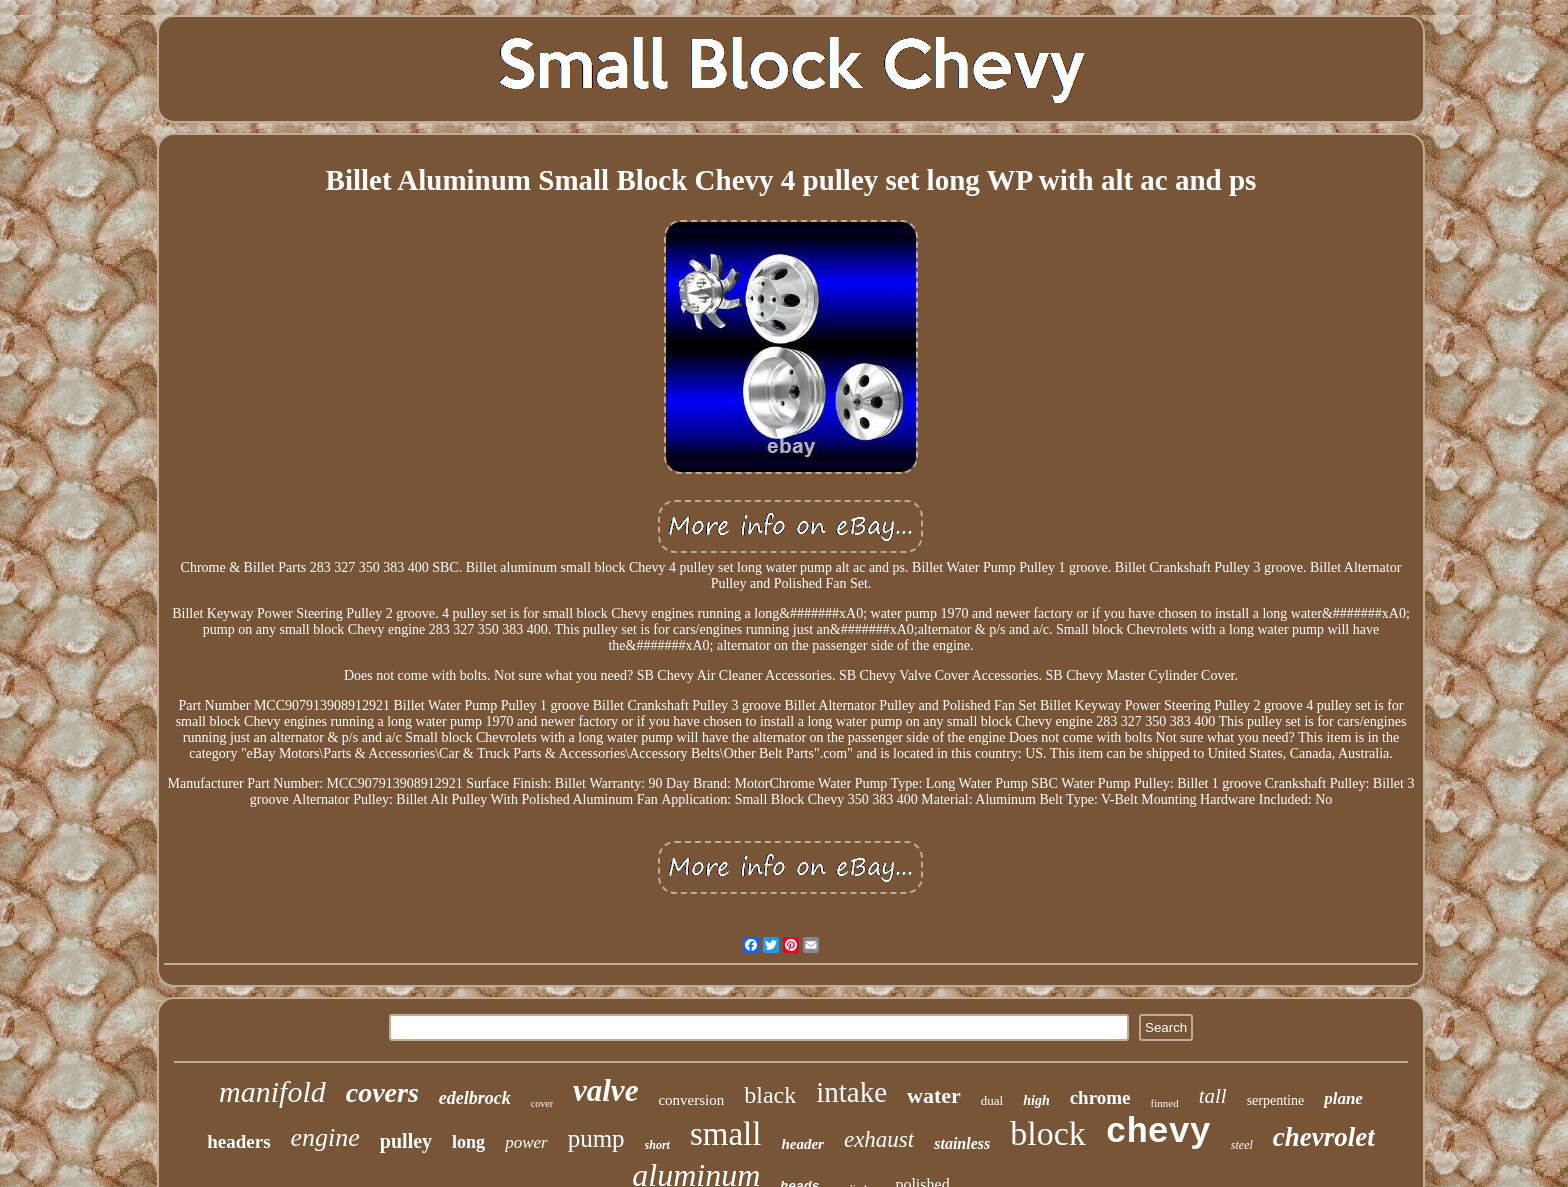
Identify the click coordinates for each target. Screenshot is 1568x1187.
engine (325, 1137)
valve (605, 1090)
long (468, 1142)
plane (1343, 1098)
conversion (691, 1100)
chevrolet (1324, 1137)
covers (382, 1092)
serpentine (1276, 1100)
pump (596, 1138)
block (1048, 1133)
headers (238, 1141)
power (526, 1142)
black (770, 1095)
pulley (406, 1141)
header (802, 1144)
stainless (962, 1143)
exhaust (879, 1139)
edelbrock (475, 1098)
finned (1165, 1103)
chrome (1100, 1097)
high (1036, 1100)
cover (542, 1103)
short (657, 1145)
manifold (272, 1091)
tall (1213, 1096)
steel (1242, 1145)
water (934, 1095)
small (726, 1134)
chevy (1158, 1133)
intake (851, 1092)
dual (992, 1100)
